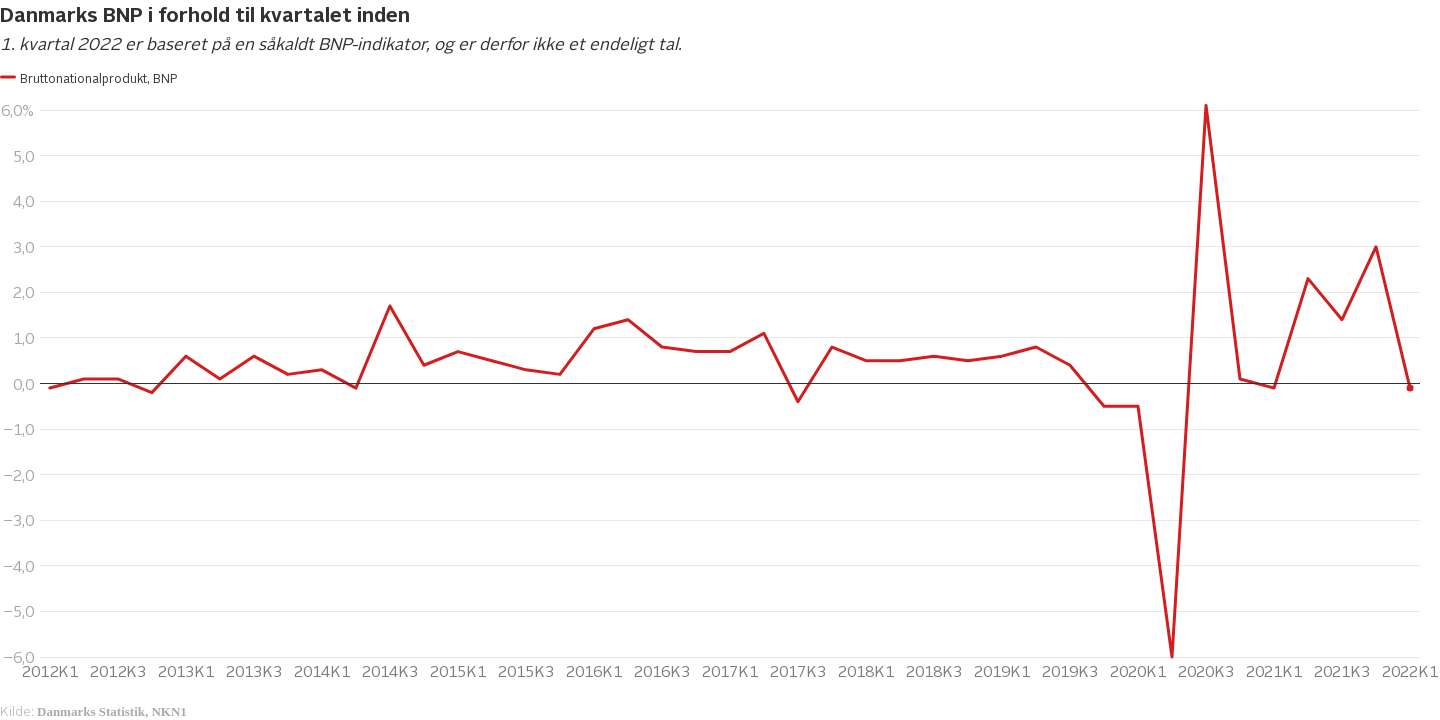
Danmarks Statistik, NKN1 (112, 711)
